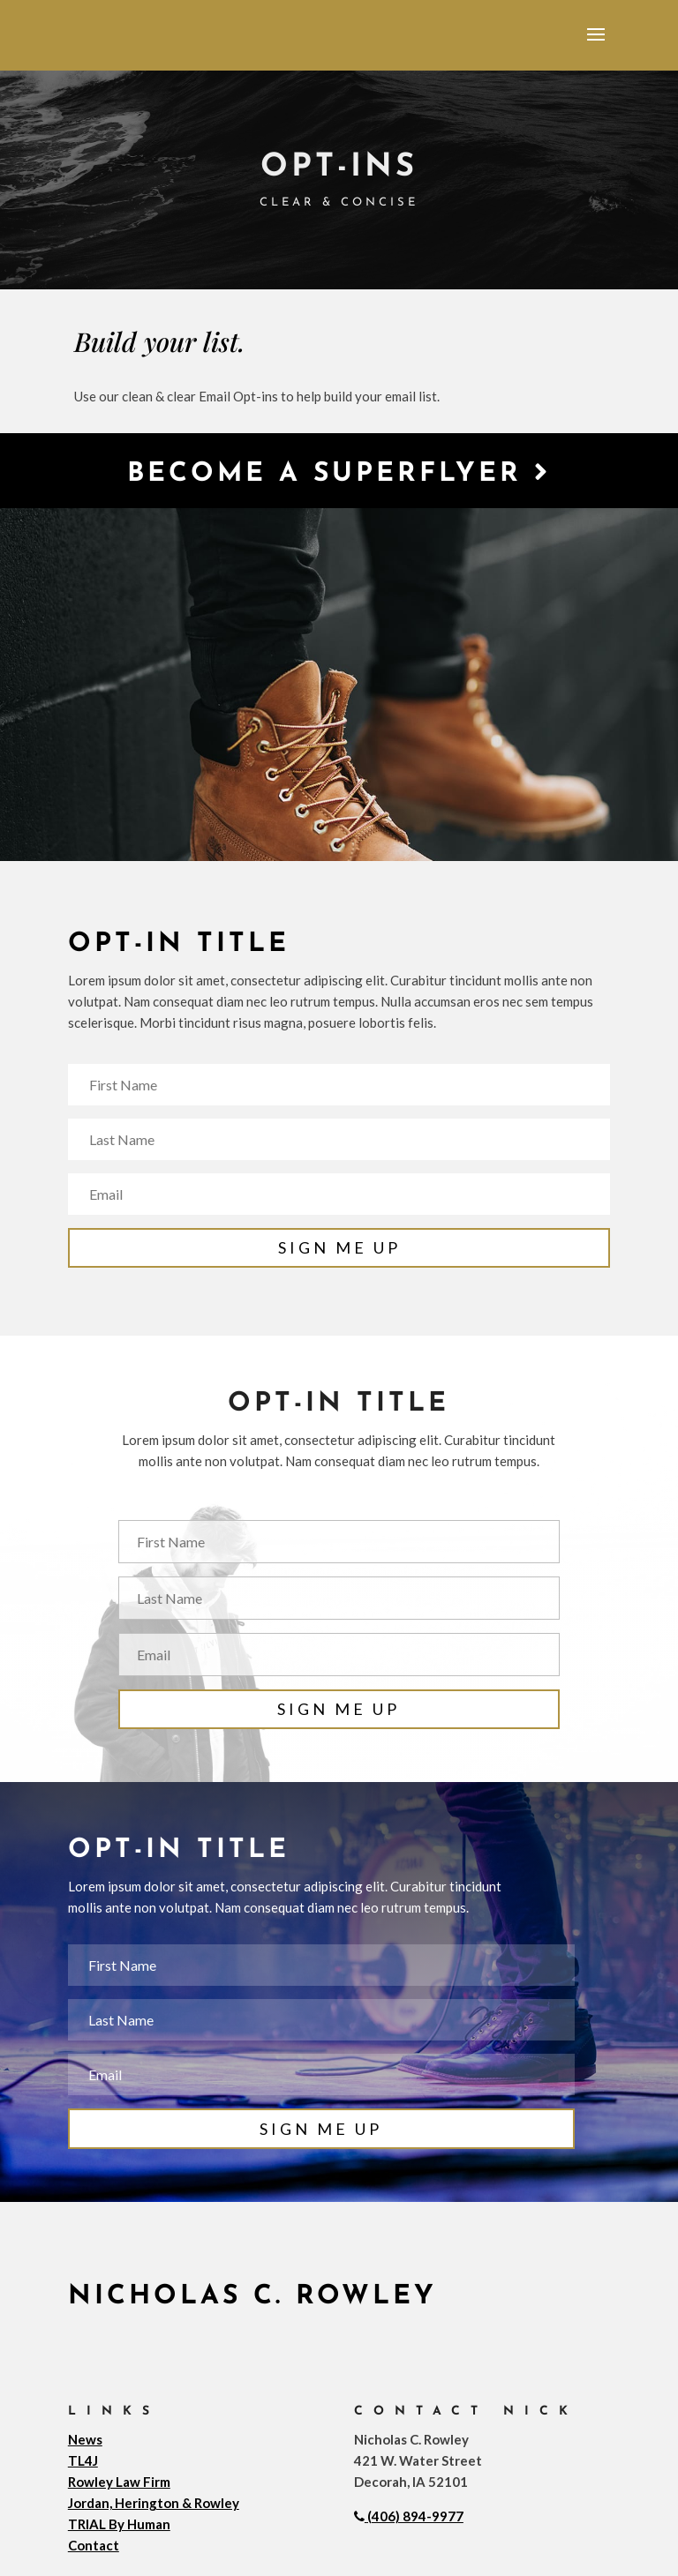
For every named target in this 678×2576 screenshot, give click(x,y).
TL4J (83, 2460)
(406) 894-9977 (408, 2516)
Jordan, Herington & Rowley (153, 2503)
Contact (93, 2545)
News (85, 2439)
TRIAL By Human (119, 2524)
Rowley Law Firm (119, 2482)
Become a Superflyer (339, 473)
